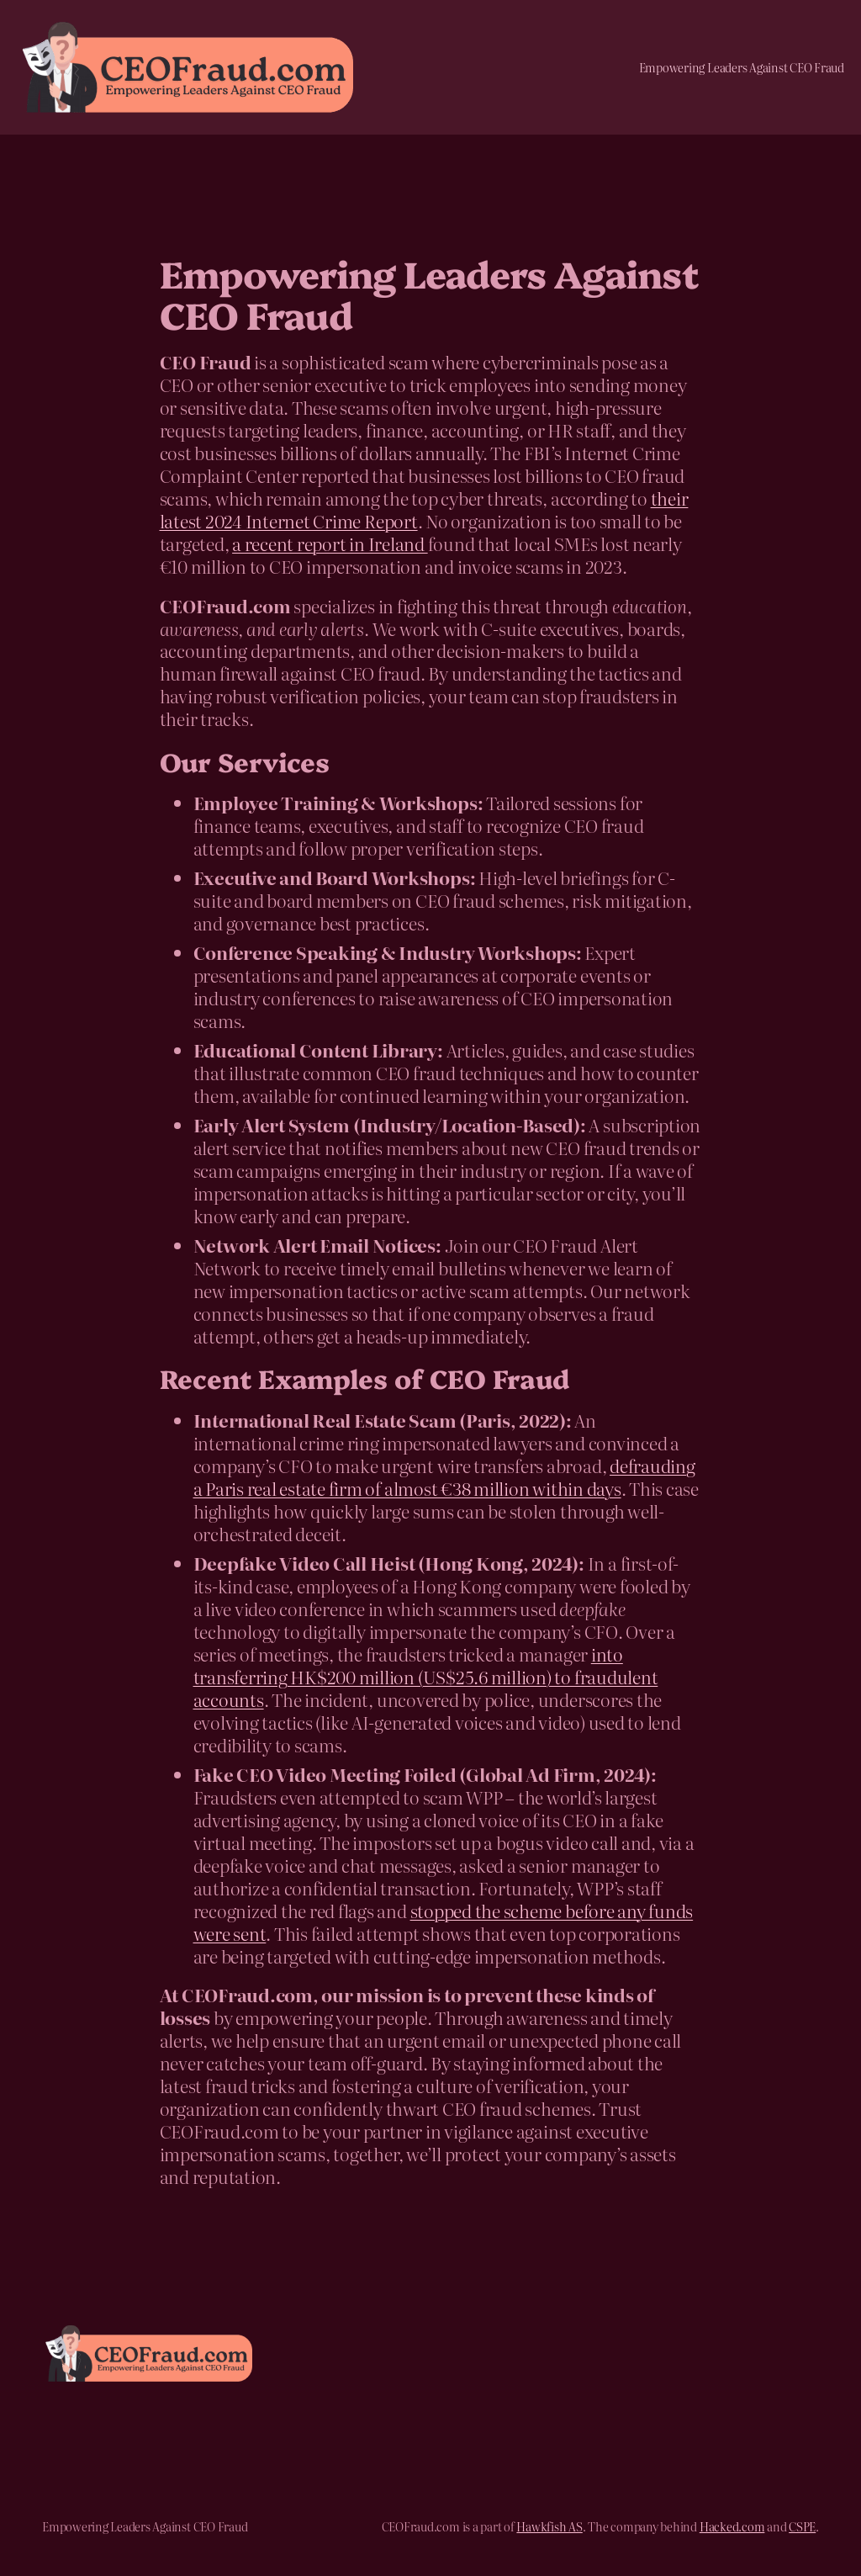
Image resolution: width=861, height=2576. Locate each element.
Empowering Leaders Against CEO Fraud (741, 67)
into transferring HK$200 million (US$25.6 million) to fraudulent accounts (425, 1676)
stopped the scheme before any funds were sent (443, 1922)
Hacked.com (732, 2526)
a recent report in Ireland (330, 543)
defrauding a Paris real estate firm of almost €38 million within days (444, 1477)
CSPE (802, 2526)
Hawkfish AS (549, 2526)
